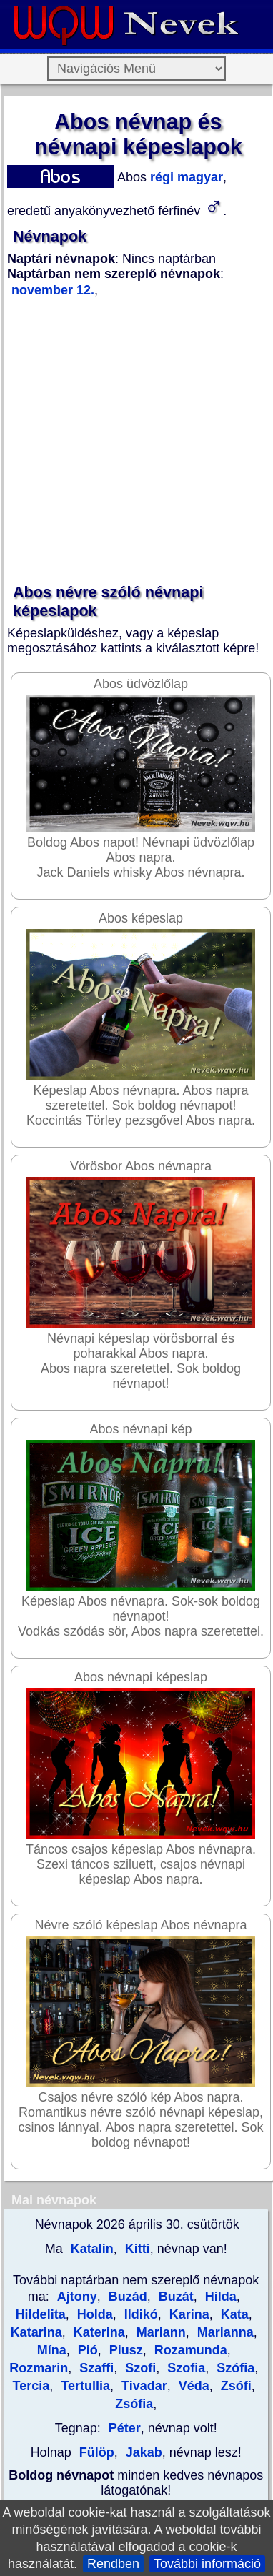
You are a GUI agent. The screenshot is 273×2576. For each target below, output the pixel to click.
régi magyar (185, 177)
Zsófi (234, 2386)
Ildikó (139, 2314)
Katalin (90, 2249)
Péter (125, 2428)
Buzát (174, 2296)
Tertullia (83, 2386)
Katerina (97, 2332)
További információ (207, 2564)
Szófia (233, 2368)
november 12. (52, 290)
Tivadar (142, 2386)
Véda (192, 2386)
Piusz (124, 2350)
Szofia (184, 2368)
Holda (93, 2314)
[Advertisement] (134, 441)
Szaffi (95, 2368)
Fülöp (96, 2452)
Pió (86, 2350)
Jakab (142, 2452)
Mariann (159, 2332)
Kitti (135, 2249)
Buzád (126, 2296)
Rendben (113, 2564)
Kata (233, 2314)
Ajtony (77, 2296)
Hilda (219, 2296)
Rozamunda (189, 2350)
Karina (187, 2314)
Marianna (224, 2332)
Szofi (138, 2368)
